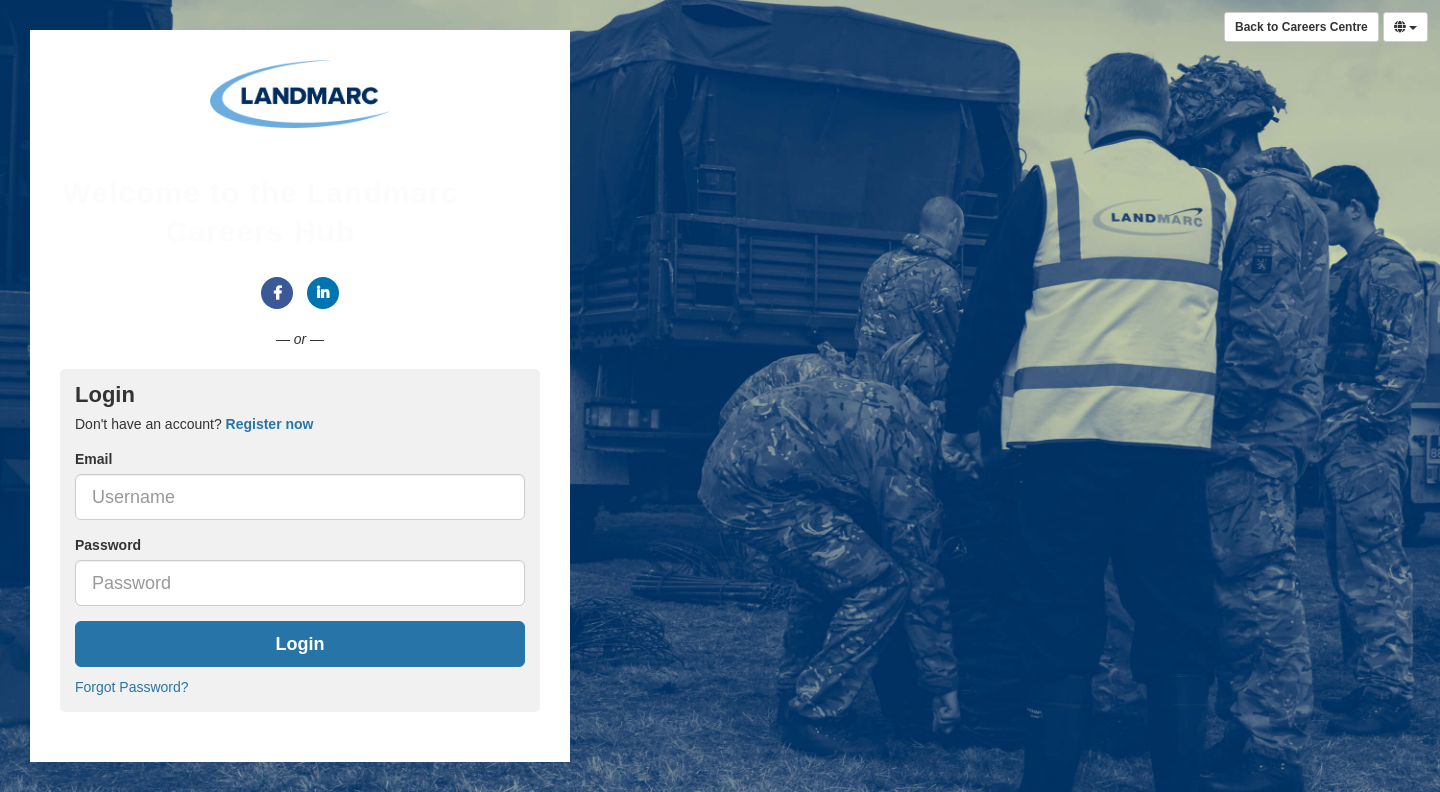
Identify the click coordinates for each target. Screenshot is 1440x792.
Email (93, 459)
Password (108, 545)
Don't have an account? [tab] (194, 424)
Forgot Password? (132, 687)
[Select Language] (1405, 27)
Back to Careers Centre (1301, 27)
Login (300, 644)
